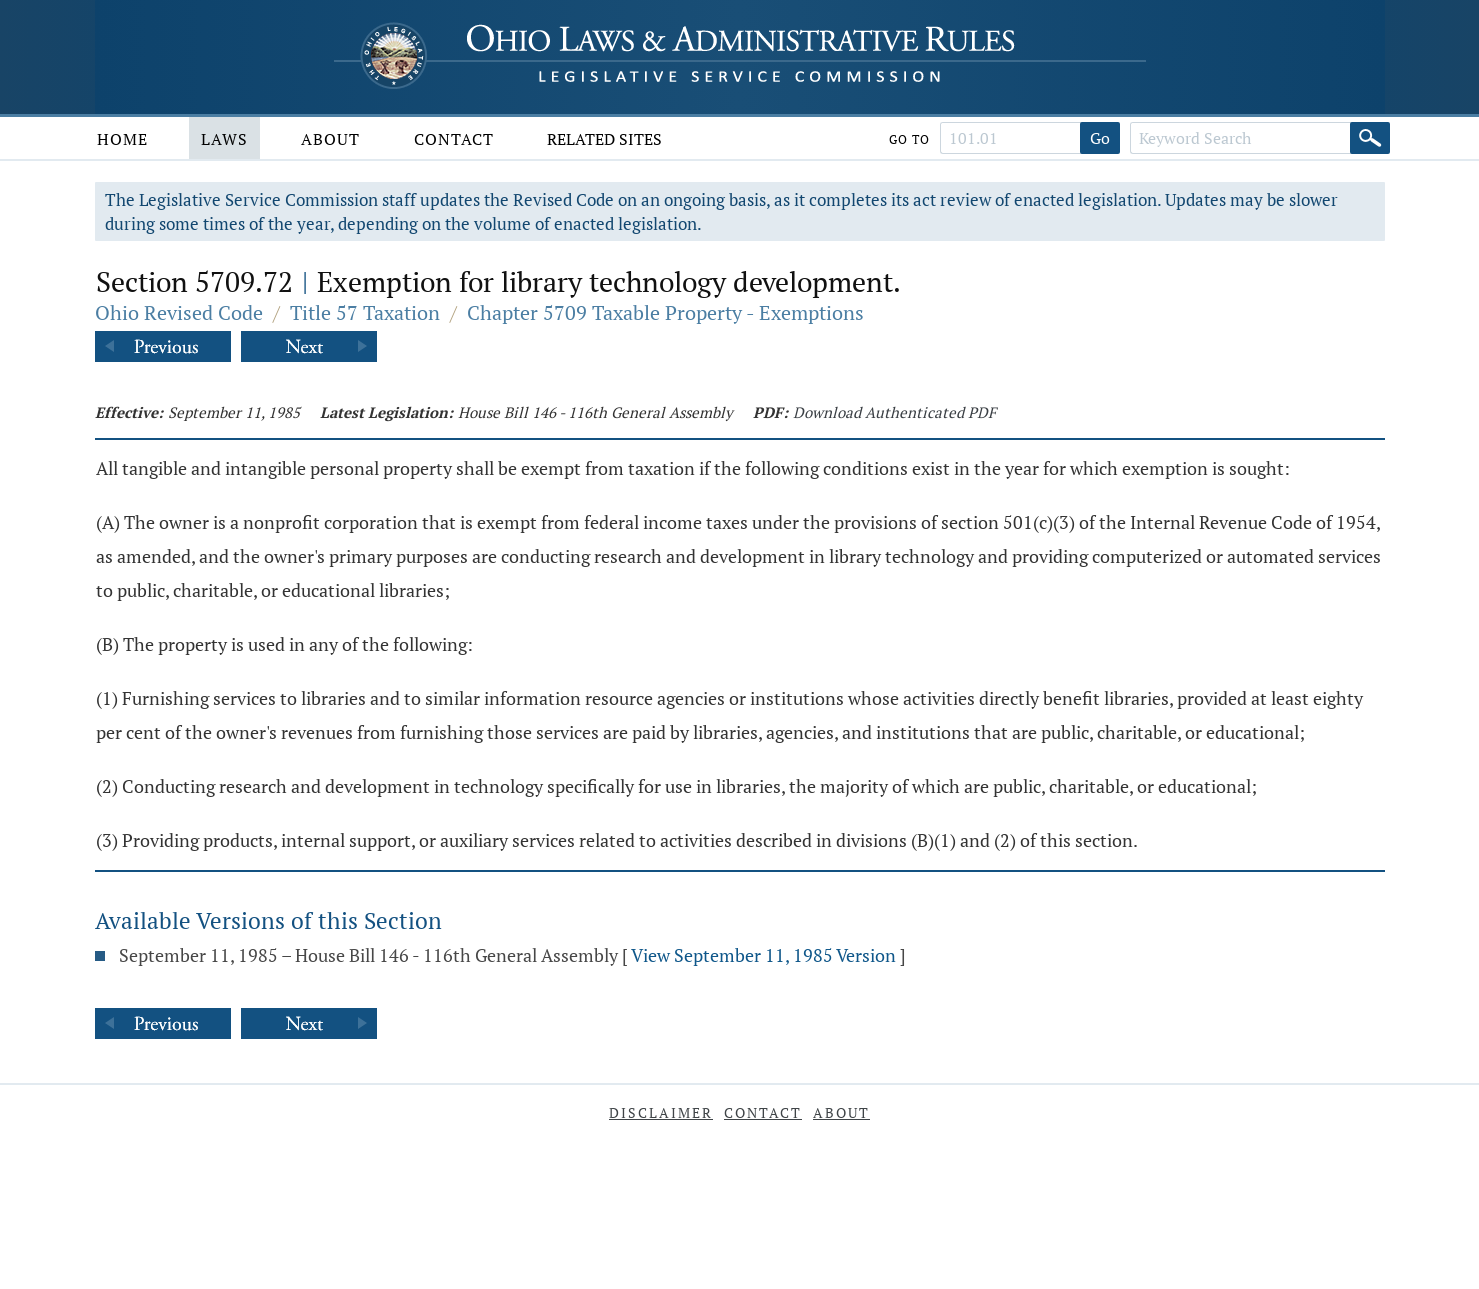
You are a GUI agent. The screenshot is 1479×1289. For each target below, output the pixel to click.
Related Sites (604, 139)
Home (122, 139)
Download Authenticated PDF (894, 412)
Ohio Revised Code (179, 312)
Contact (454, 139)
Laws (224, 139)
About (330, 139)
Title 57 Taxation (365, 312)
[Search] (1370, 138)
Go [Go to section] (1100, 138)
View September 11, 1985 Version (763, 955)
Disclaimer (661, 1112)
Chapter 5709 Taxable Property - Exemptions (665, 312)
